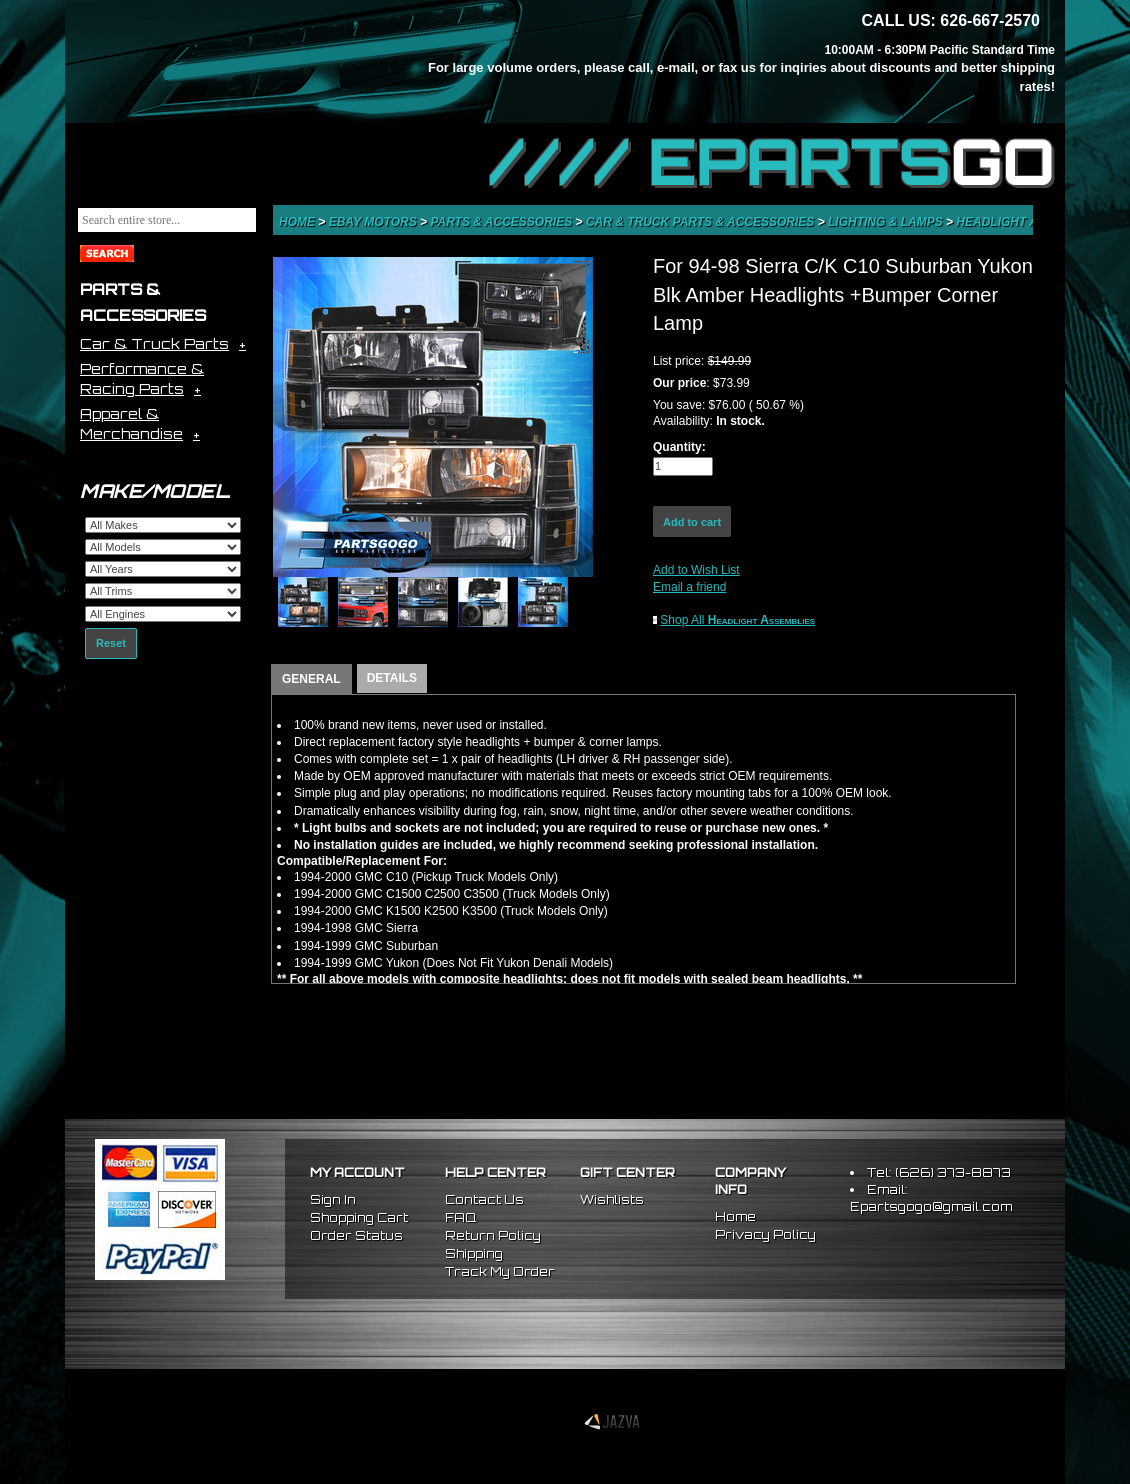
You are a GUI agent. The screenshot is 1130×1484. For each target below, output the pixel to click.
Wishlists (612, 1199)
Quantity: (679, 447)
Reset (111, 643)
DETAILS (392, 678)
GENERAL (311, 679)
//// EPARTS (772, 162)
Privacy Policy (765, 1234)
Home (298, 222)
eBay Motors (374, 222)
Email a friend (689, 587)
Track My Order (500, 1271)
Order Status (356, 1235)
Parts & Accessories (502, 222)
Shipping (474, 1253)
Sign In (333, 1199)
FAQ (460, 1217)
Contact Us (484, 1199)
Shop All (737, 620)
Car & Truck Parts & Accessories (702, 222)
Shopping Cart (359, 1217)
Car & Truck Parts (154, 343)
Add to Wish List (696, 570)
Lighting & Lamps (887, 222)
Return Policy (493, 1235)
